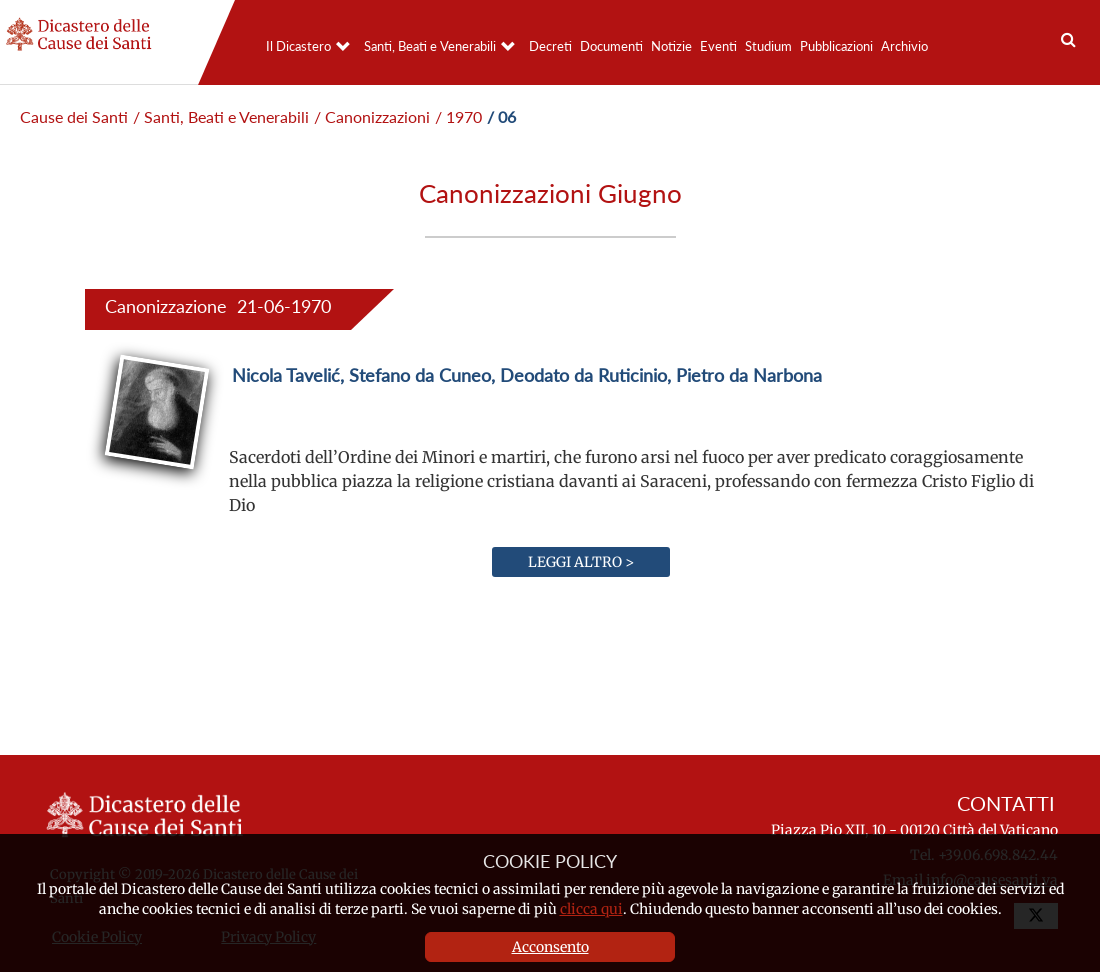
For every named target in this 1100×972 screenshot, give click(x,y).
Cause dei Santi (74, 116)
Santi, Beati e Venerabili (430, 46)
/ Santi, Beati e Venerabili (221, 116)
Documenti (611, 46)
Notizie (671, 46)
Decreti (550, 46)
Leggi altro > (581, 562)
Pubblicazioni (836, 46)
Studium (768, 46)
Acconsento (550, 947)
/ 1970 (458, 116)
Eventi (718, 46)
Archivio (904, 46)
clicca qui (591, 909)
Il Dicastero (298, 46)
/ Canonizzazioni (372, 116)
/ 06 (501, 116)
